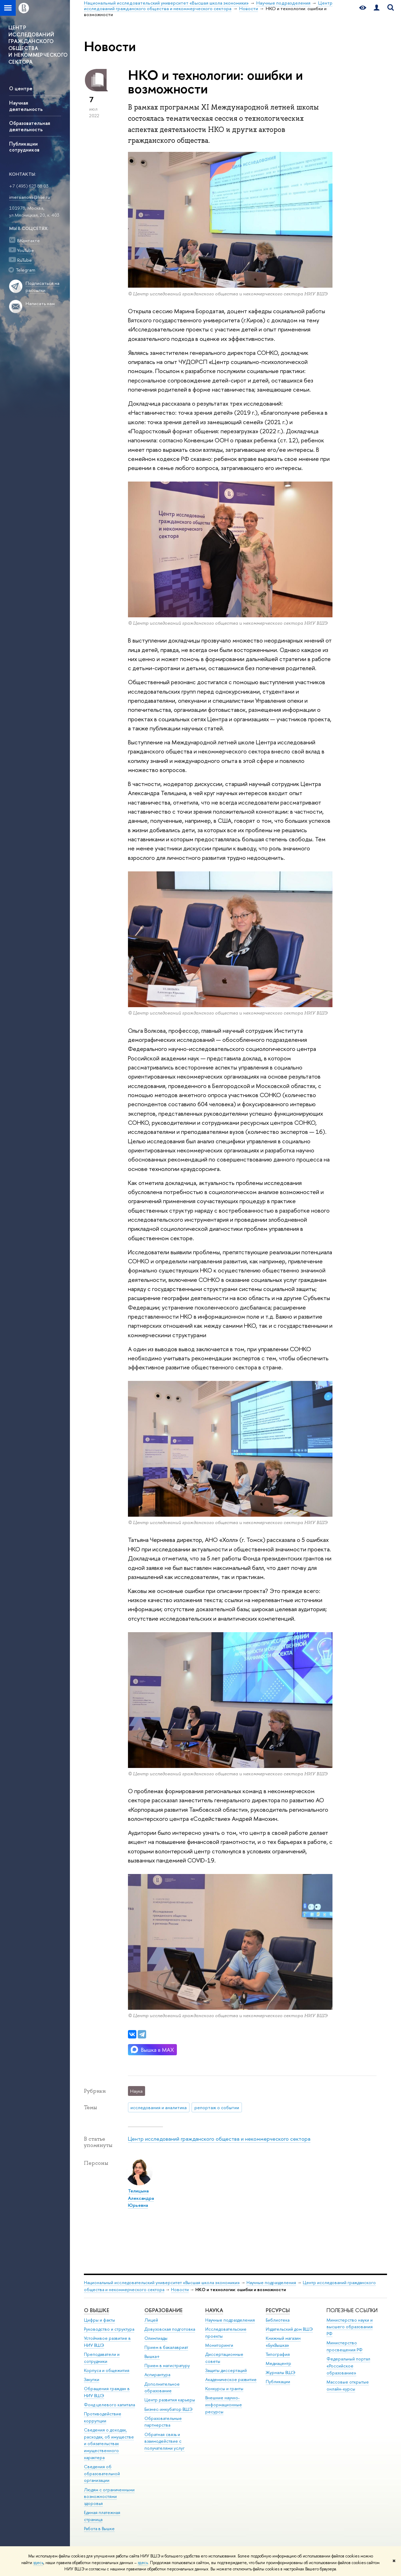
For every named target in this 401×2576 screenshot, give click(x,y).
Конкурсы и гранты (224, 2389)
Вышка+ (152, 2356)
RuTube (24, 260)
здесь (38, 2563)
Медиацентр (278, 2363)
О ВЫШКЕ (96, 2310)
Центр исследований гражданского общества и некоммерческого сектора (219, 2138)
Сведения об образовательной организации (102, 2474)
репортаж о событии (216, 2107)
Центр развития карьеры (169, 2400)
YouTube (25, 250)
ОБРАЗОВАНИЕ (163, 2310)
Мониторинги (219, 2345)
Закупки (91, 2379)
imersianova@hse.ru (29, 197)
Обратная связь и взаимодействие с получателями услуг (164, 2441)
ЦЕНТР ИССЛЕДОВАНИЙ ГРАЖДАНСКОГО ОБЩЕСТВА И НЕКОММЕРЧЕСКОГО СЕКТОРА (37, 44)
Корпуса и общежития (106, 2370)
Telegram (25, 270)
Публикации (278, 2382)
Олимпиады (155, 2338)
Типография (278, 2354)
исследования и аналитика (158, 2107)
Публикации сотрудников (24, 146)
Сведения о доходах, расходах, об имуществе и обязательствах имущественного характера (109, 2444)
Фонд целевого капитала (109, 2405)
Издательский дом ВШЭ (289, 2329)
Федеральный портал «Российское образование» (348, 2366)
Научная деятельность (26, 105)
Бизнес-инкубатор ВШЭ (168, 2409)
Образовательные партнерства (163, 2421)
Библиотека (277, 2320)
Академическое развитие (231, 2379)
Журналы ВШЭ (280, 2372)
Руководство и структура (109, 2329)
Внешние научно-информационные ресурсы (223, 2405)
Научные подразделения (271, 2283)
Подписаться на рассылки (42, 287)
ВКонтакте (28, 240)
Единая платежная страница (102, 2516)
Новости (180, 2290)
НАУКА (214, 2310)
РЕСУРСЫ (278, 2310)
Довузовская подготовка (169, 2329)
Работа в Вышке (99, 2529)
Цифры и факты (99, 2320)
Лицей (151, 2320)
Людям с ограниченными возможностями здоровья (109, 2497)
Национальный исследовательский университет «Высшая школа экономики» (162, 2283)
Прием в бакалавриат (166, 2347)
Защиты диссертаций (226, 2370)
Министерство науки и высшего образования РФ (350, 2327)
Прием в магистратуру (167, 2365)
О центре (21, 88)
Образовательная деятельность (29, 126)
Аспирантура (157, 2375)
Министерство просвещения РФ (345, 2346)
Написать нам (40, 303)
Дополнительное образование (162, 2387)
